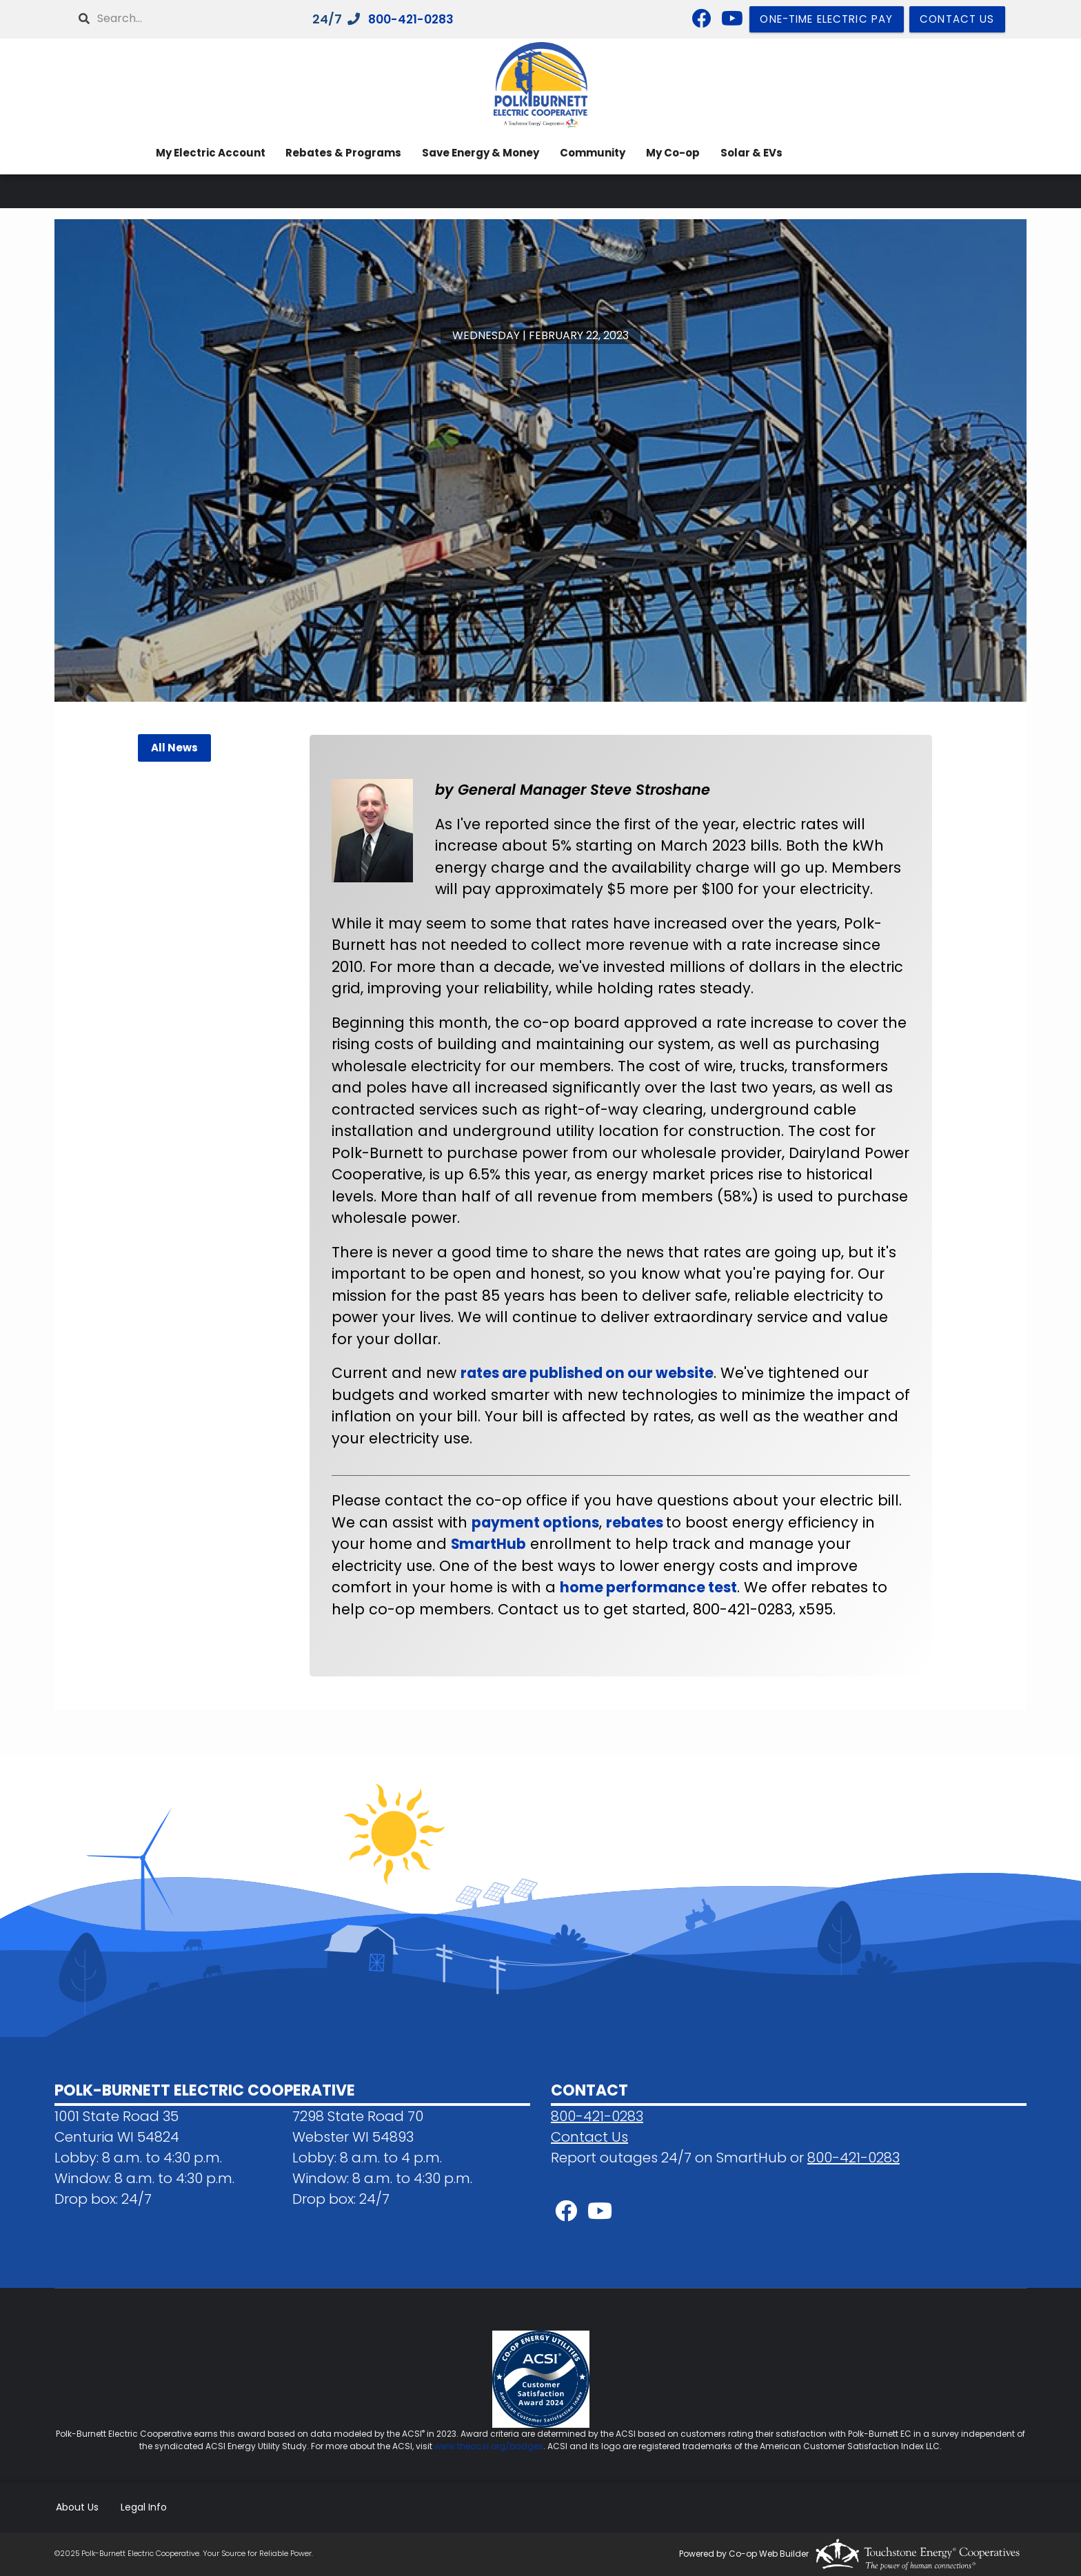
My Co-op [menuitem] (671, 152)
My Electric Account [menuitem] (202, 152)
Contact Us (589, 2137)
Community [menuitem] (589, 152)
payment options (536, 1522)
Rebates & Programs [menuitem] (337, 152)
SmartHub (489, 1544)
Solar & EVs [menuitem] (751, 152)
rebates (638, 1522)
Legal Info (142, 2507)
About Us (75, 2507)
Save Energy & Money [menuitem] (475, 152)
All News (173, 747)
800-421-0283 (414, 19)
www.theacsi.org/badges (488, 2446)
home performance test (649, 1587)
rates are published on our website (589, 1373)
